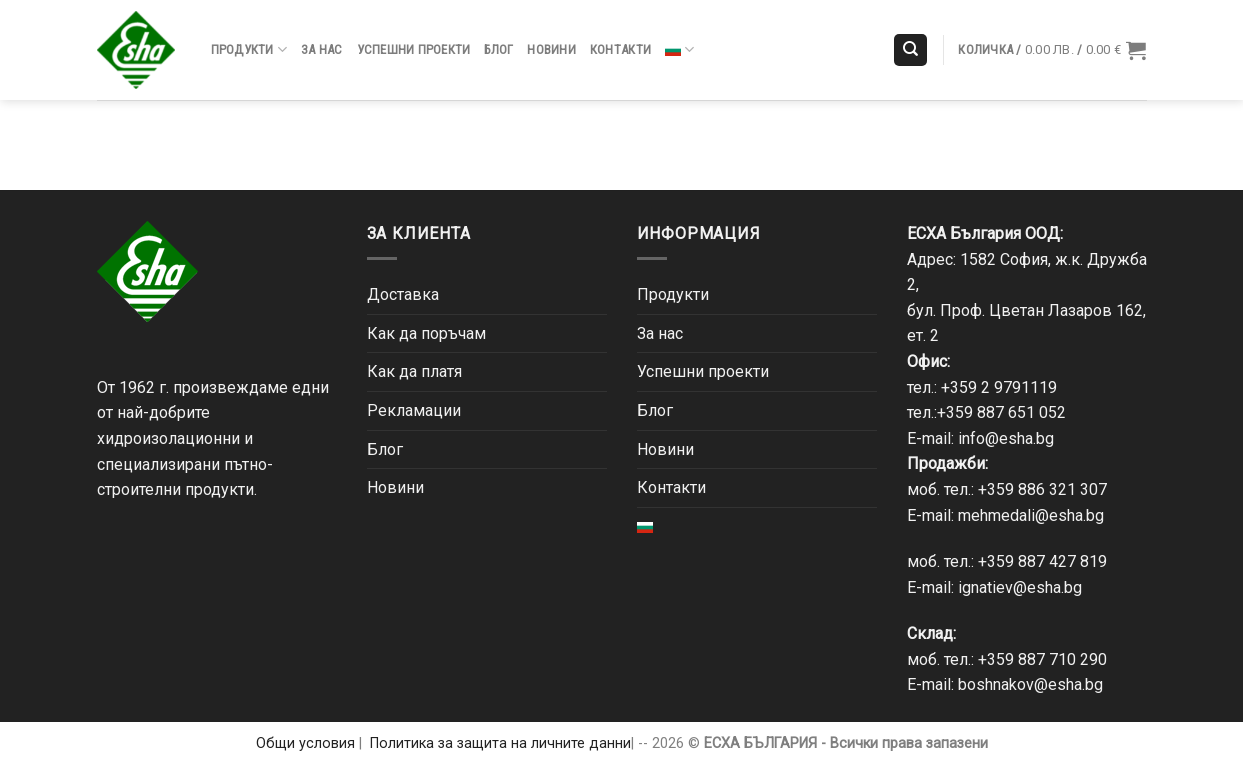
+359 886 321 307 (1042, 489)
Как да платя (414, 371)
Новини (551, 49)
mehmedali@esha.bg (1031, 515)
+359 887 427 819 (1042, 561)
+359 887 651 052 (1001, 412)
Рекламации (414, 410)
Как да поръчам (426, 333)
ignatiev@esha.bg (1020, 587)
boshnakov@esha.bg (1030, 684)
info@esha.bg (1006, 438)
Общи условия (305, 743)
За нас (322, 49)
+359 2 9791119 (999, 387)
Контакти (620, 49)
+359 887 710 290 (1042, 659)
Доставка (403, 294)
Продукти (249, 49)
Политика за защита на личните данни (500, 743)
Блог (498, 49)
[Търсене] (910, 50)
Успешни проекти (414, 49)
